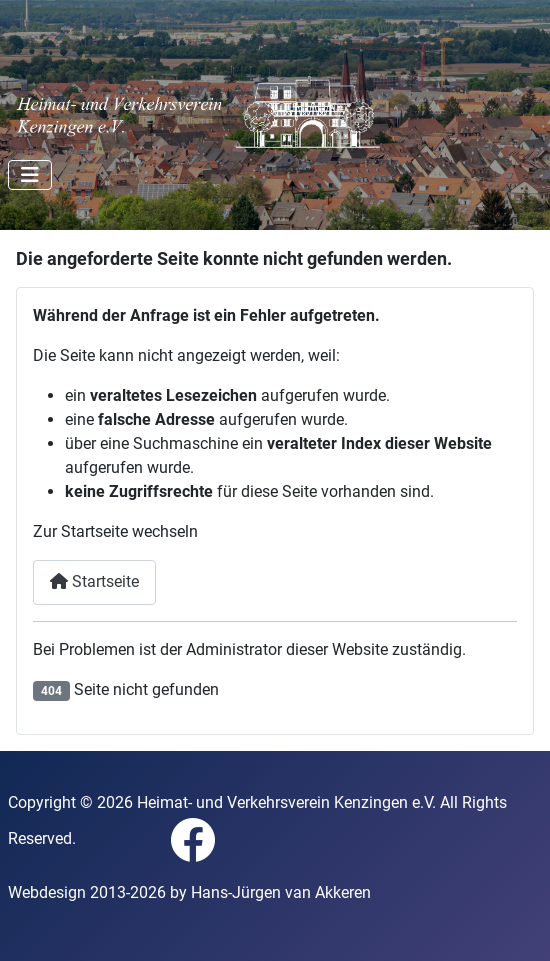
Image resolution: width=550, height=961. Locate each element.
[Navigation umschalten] (30, 175)
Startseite (94, 581)
